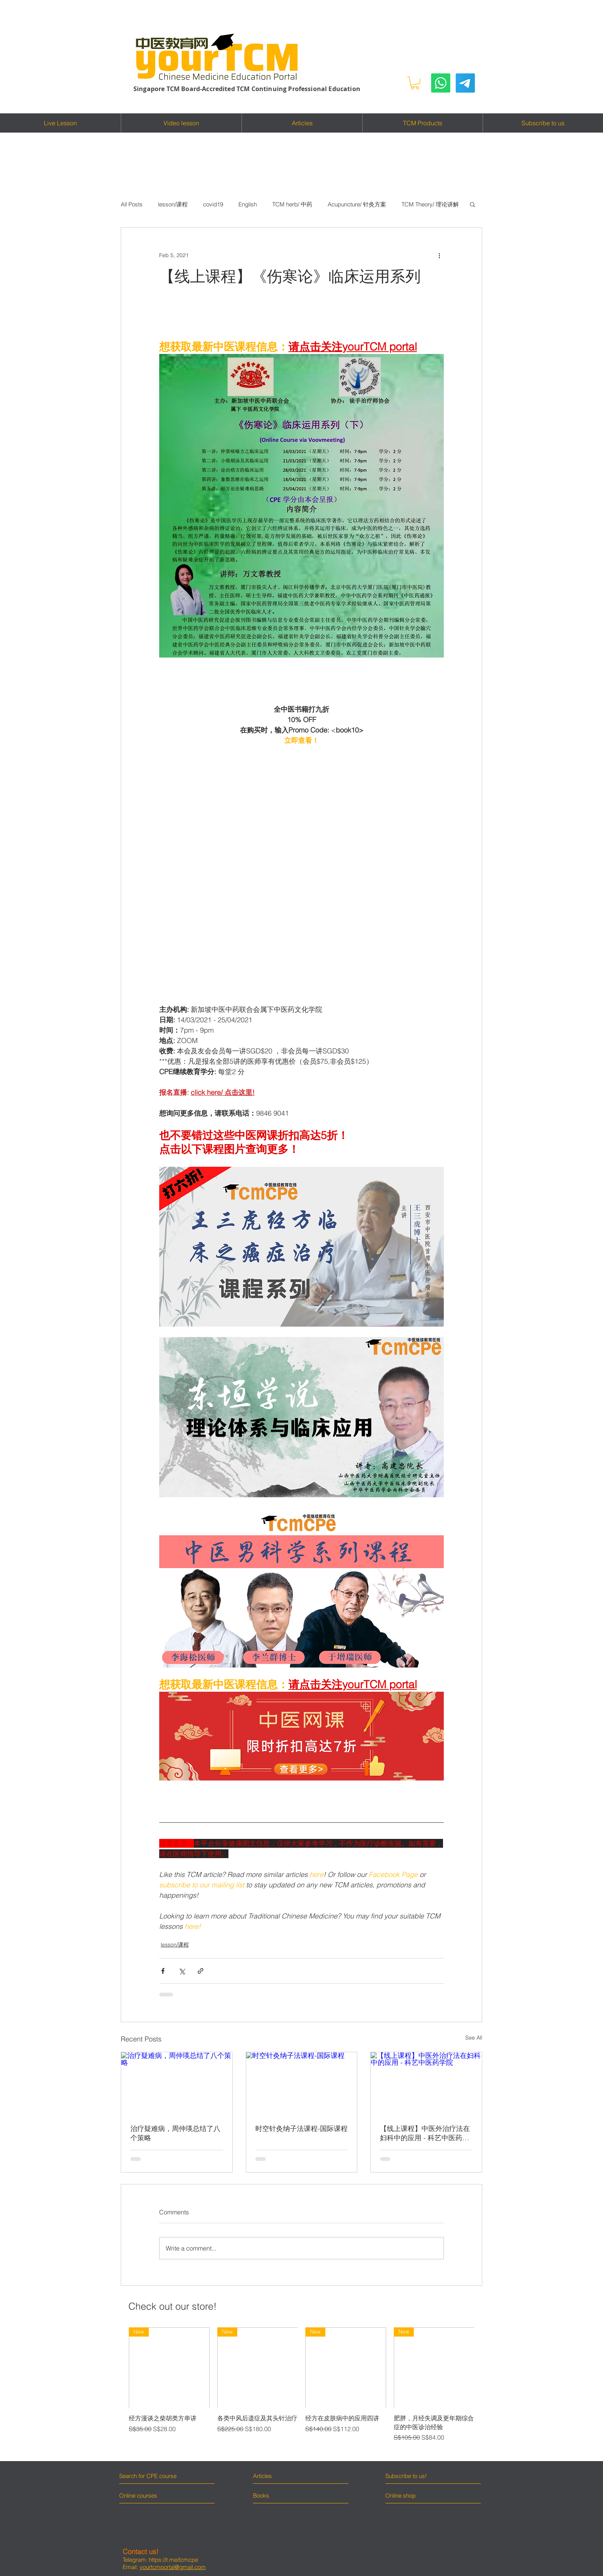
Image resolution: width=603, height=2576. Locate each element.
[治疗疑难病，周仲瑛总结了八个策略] (176, 2083)
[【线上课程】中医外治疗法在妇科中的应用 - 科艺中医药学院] (426, 2083)
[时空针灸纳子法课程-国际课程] (301, 2083)
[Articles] (286, 2476)
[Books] (261, 2495)
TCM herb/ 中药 (292, 204)
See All (473, 2037)
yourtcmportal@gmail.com (173, 2567)
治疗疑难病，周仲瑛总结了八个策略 (175, 2133)
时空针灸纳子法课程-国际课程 (301, 2128)
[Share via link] (200, 1971)
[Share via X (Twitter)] (181, 1971)
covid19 (213, 204)
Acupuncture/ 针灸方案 (357, 204)
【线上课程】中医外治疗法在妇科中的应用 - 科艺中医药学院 (425, 2133)
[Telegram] (465, 83)
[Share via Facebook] (163, 1971)
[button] (415, 83)
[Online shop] (414, 2495)
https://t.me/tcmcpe (173, 2559)
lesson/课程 (173, 204)
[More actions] (439, 255)
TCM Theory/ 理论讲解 (430, 204)
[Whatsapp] (440, 83)
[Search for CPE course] (152, 2476)
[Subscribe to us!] (419, 2476)
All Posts (132, 204)
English (247, 204)
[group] (301, 2389)
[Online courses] (144, 2495)
